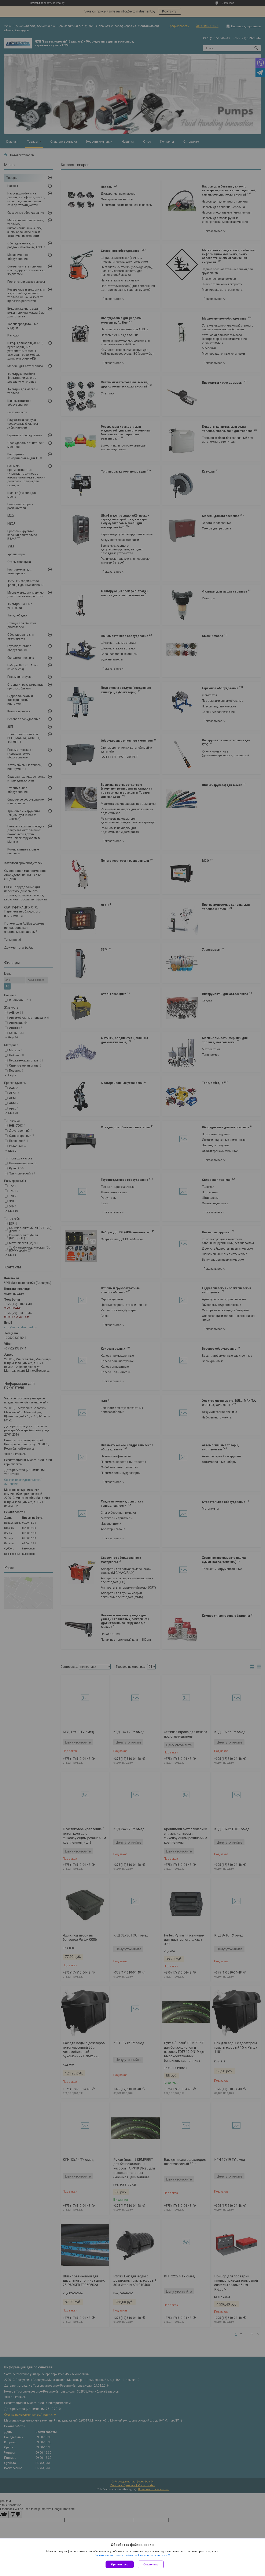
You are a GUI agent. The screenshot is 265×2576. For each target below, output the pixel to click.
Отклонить (150, 2564)
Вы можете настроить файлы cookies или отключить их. (131, 2555)
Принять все (119, 2564)
